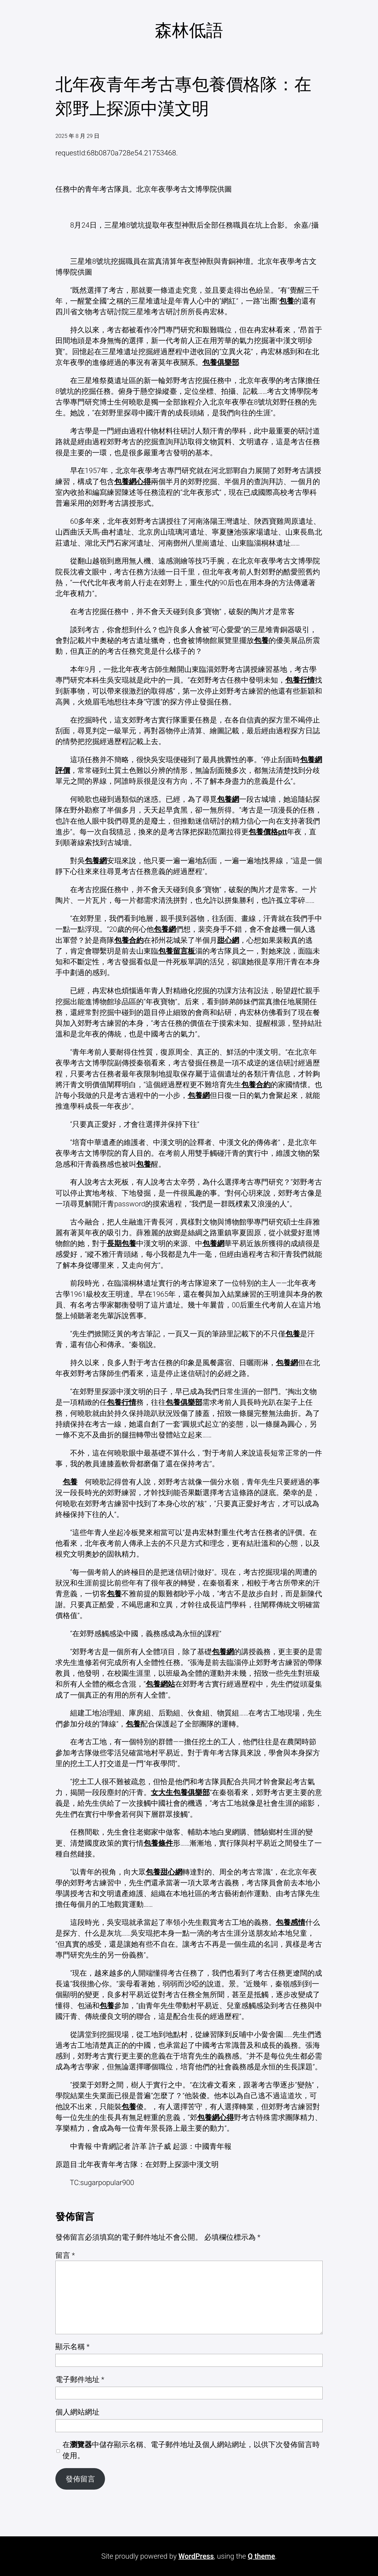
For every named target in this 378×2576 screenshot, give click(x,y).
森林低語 (189, 30)
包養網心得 (132, 481)
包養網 (228, 799)
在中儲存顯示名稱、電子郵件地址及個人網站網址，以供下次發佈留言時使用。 (191, 2450)
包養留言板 (176, 951)
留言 (65, 2255)
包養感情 (290, 1922)
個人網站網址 (77, 2412)
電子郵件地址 (79, 2379)
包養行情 (300, 680)
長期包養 (121, 1243)
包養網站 (160, 1684)
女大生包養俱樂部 (180, 1792)
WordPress (196, 2556)
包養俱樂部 (220, 362)
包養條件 (158, 1843)
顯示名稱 (72, 2346)
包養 (286, 301)
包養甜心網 (164, 1872)
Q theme (261, 2556)
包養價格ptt (268, 832)
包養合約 (129, 940)
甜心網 (228, 940)
